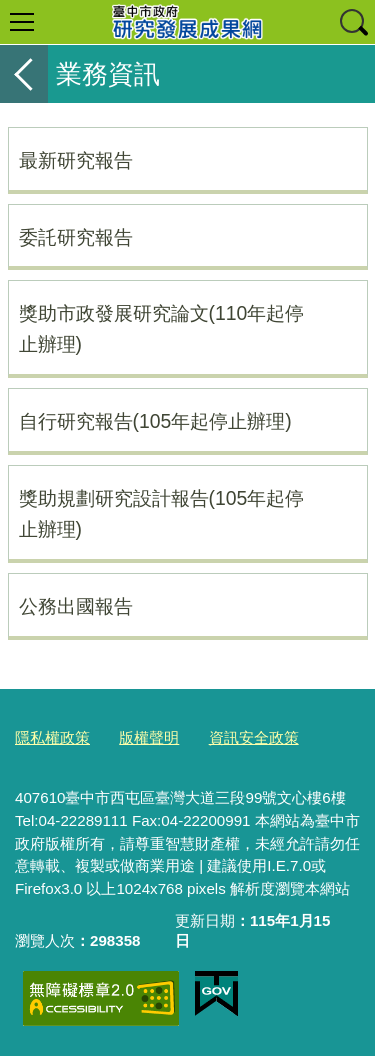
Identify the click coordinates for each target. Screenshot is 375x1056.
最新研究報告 (76, 160)
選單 (22, 22)
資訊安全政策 (254, 737)
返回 (24, 74)
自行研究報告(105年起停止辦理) (155, 421)
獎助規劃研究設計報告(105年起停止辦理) (162, 513)
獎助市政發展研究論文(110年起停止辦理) (162, 328)
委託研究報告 (76, 237)
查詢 (353, 22)
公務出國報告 (76, 606)
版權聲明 (149, 737)
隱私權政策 (52, 737)
